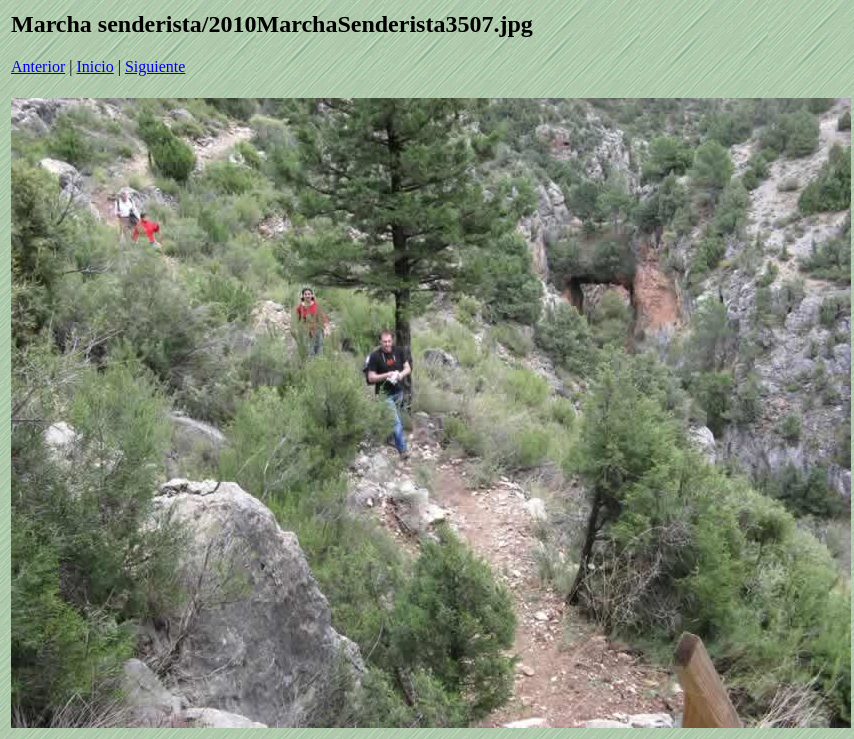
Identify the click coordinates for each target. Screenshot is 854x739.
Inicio (94, 66)
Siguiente (155, 66)
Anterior (38, 66)
